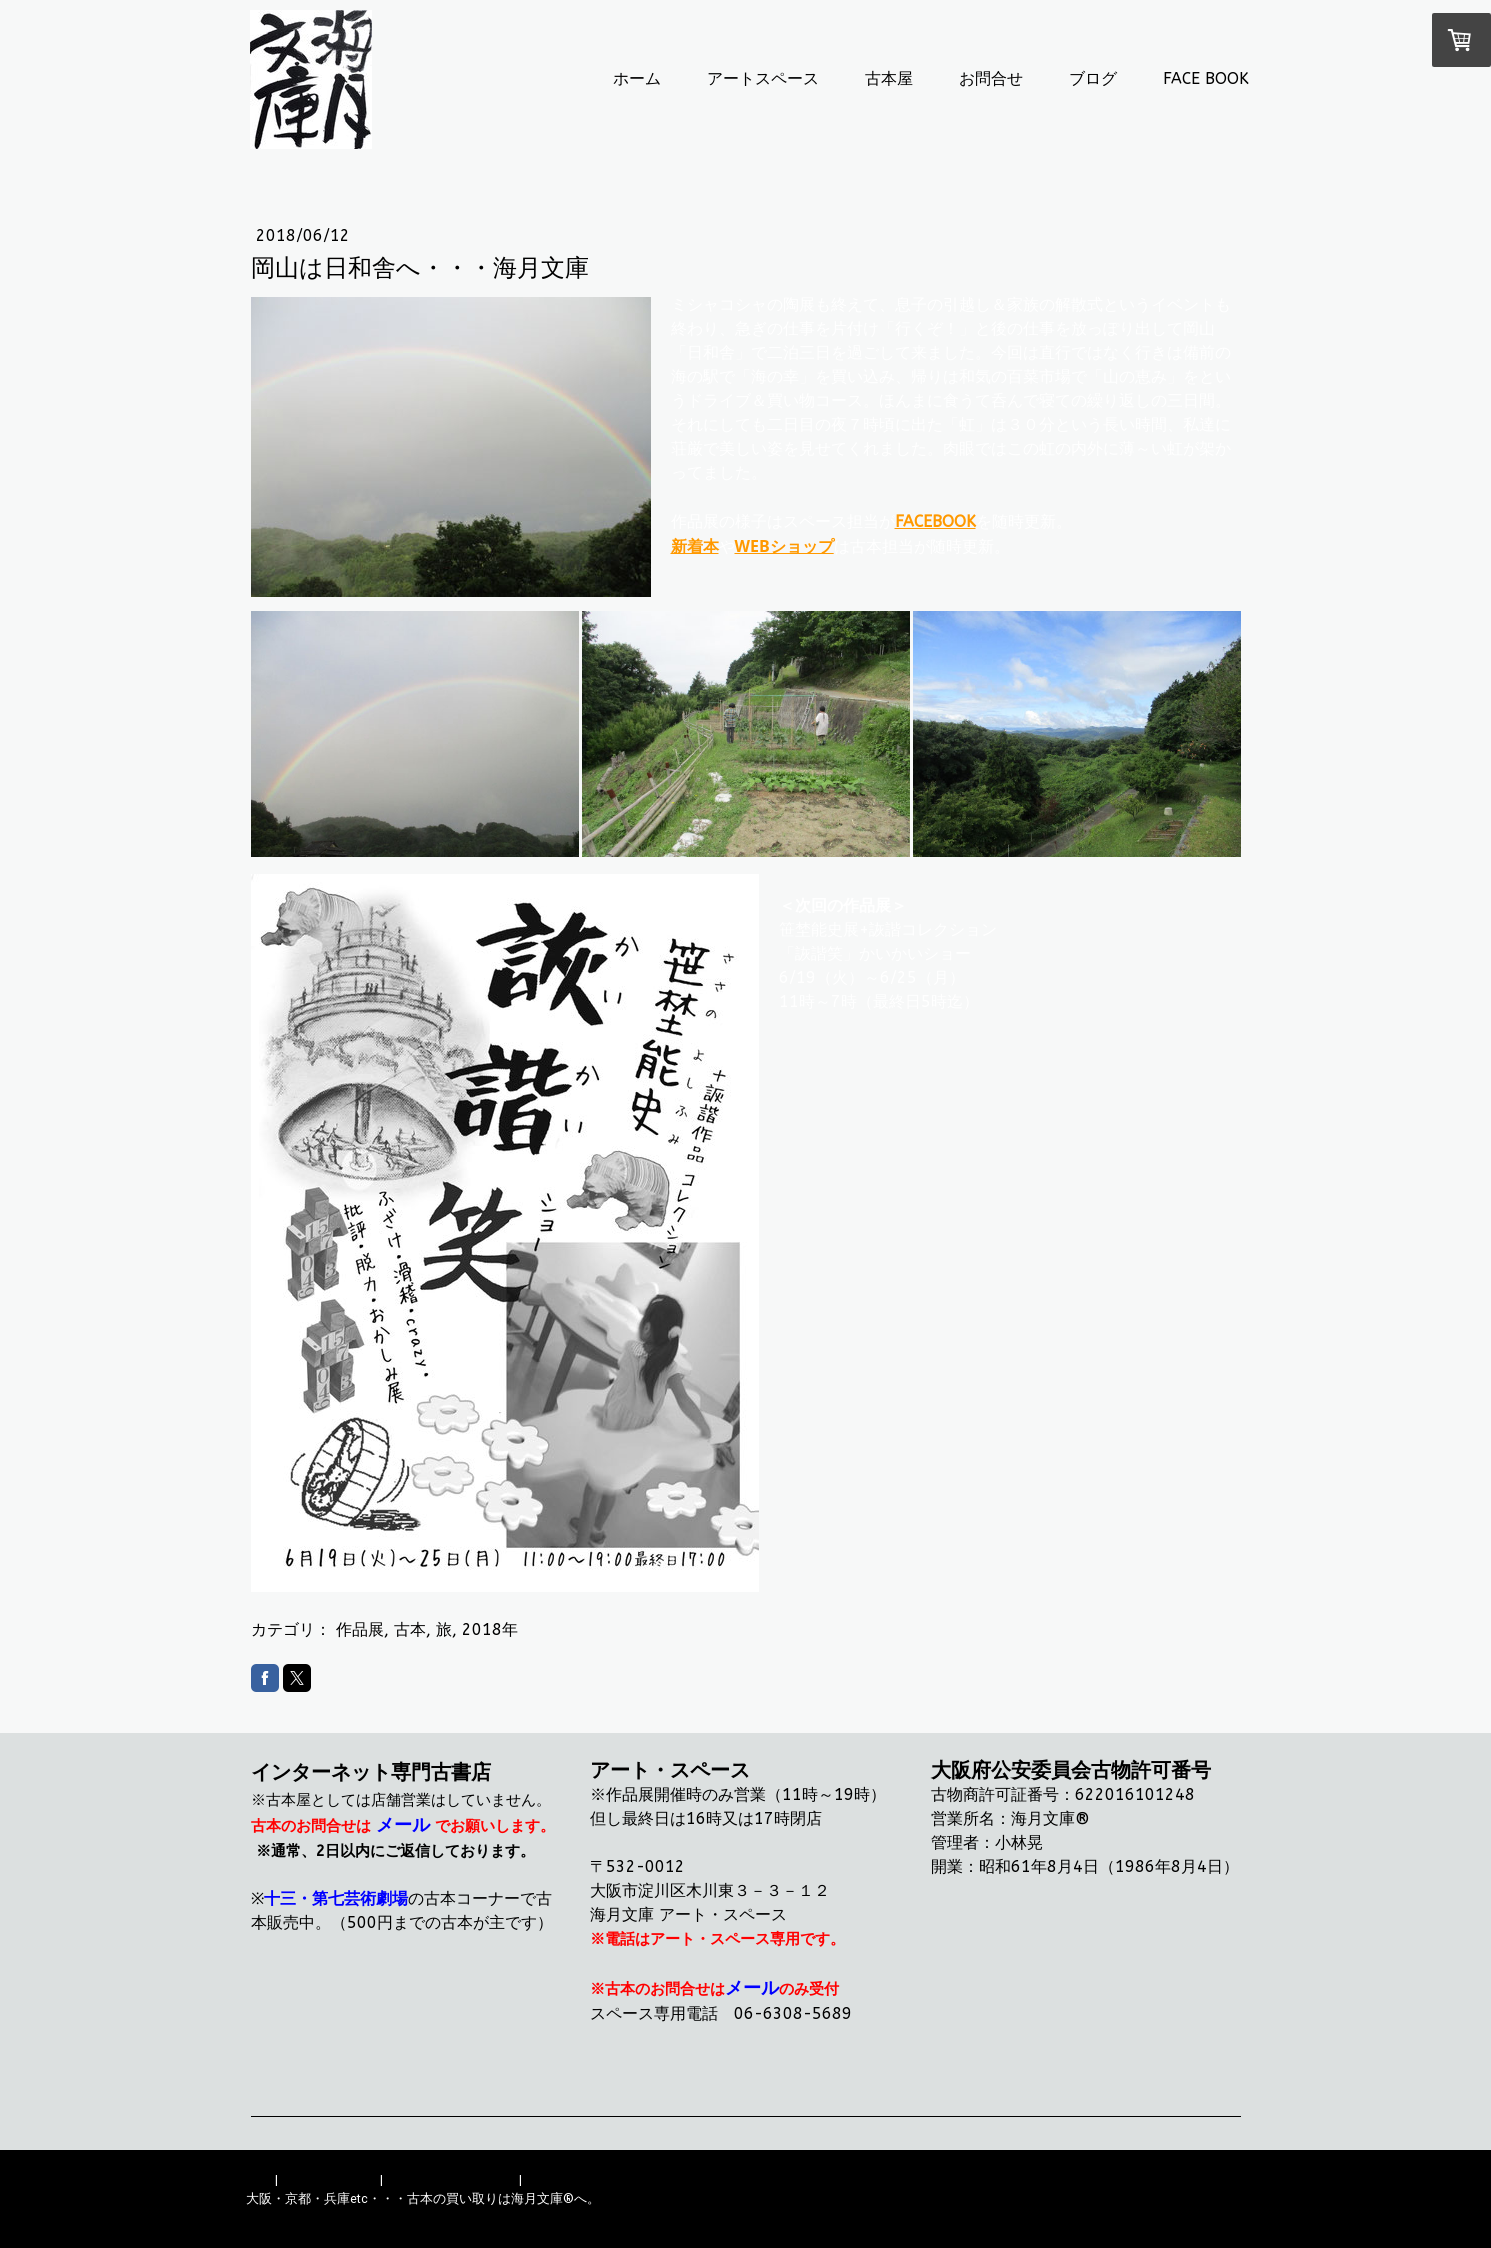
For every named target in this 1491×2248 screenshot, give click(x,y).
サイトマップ (564, 2179)
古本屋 (889, 78)
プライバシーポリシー (451, 2179)
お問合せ (991, 78)
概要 (259, 2179)
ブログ (1093, 78)
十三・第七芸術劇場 (336, 1898)
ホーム (637, 78)
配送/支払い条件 (329, 2179)
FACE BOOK (1206, 78)
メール (403, 1825)
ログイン (1220, 2217)
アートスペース (763, 78)
